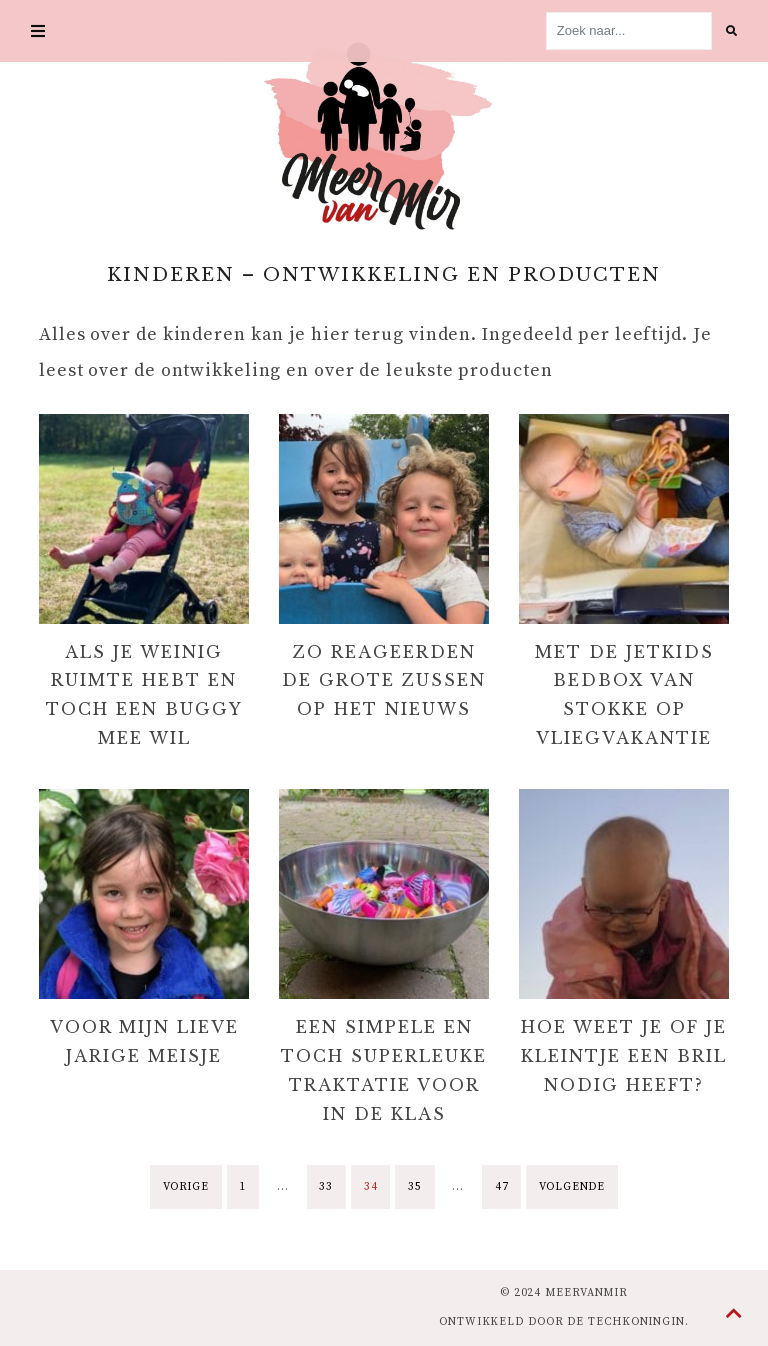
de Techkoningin (626, 1322)
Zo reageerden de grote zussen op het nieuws (384, 681)
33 (326, 1187)
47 (502, 1187)
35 (415, 1187)
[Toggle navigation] (37, 31)
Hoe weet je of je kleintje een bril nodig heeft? (624, 1056)
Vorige (186, 1187)
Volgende (572, 1187)
